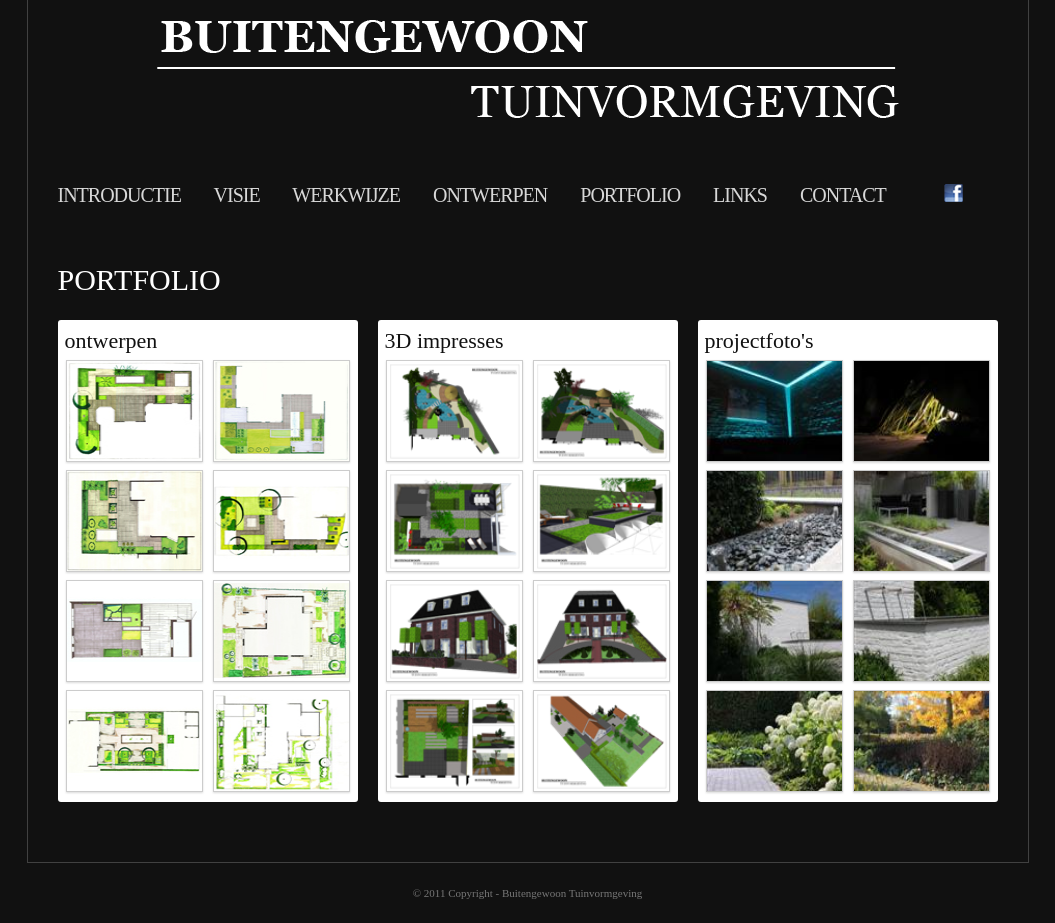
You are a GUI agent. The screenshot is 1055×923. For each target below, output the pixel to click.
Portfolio (632, 195)
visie (237, 195)
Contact (843, 195)
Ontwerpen (492, 195)
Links (742, 195)
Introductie (119, 195)
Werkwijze (348, 195)
